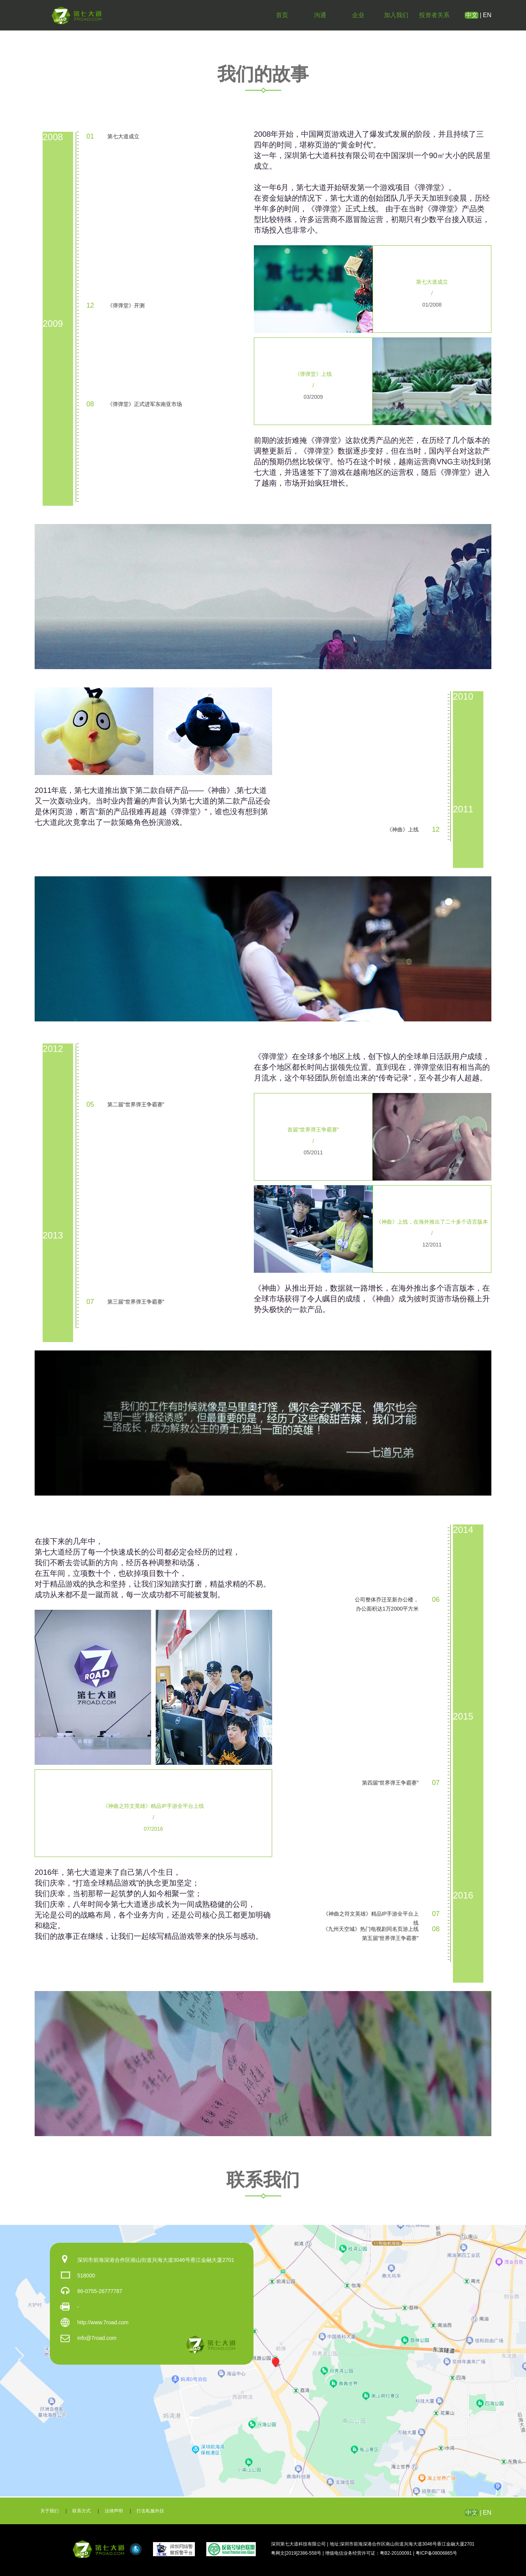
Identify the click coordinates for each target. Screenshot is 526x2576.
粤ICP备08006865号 (436, 2553)
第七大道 (76, 15)
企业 (358, 15)
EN (487, 15)
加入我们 (396, 15)
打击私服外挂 (150, 2511)
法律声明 (114, 2511)
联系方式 (81, 2511)
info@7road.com (96, 2338)
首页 (282, 15)
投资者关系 (434, 15)
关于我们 (49, 2511)
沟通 (320, 15)
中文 (471, 15)
